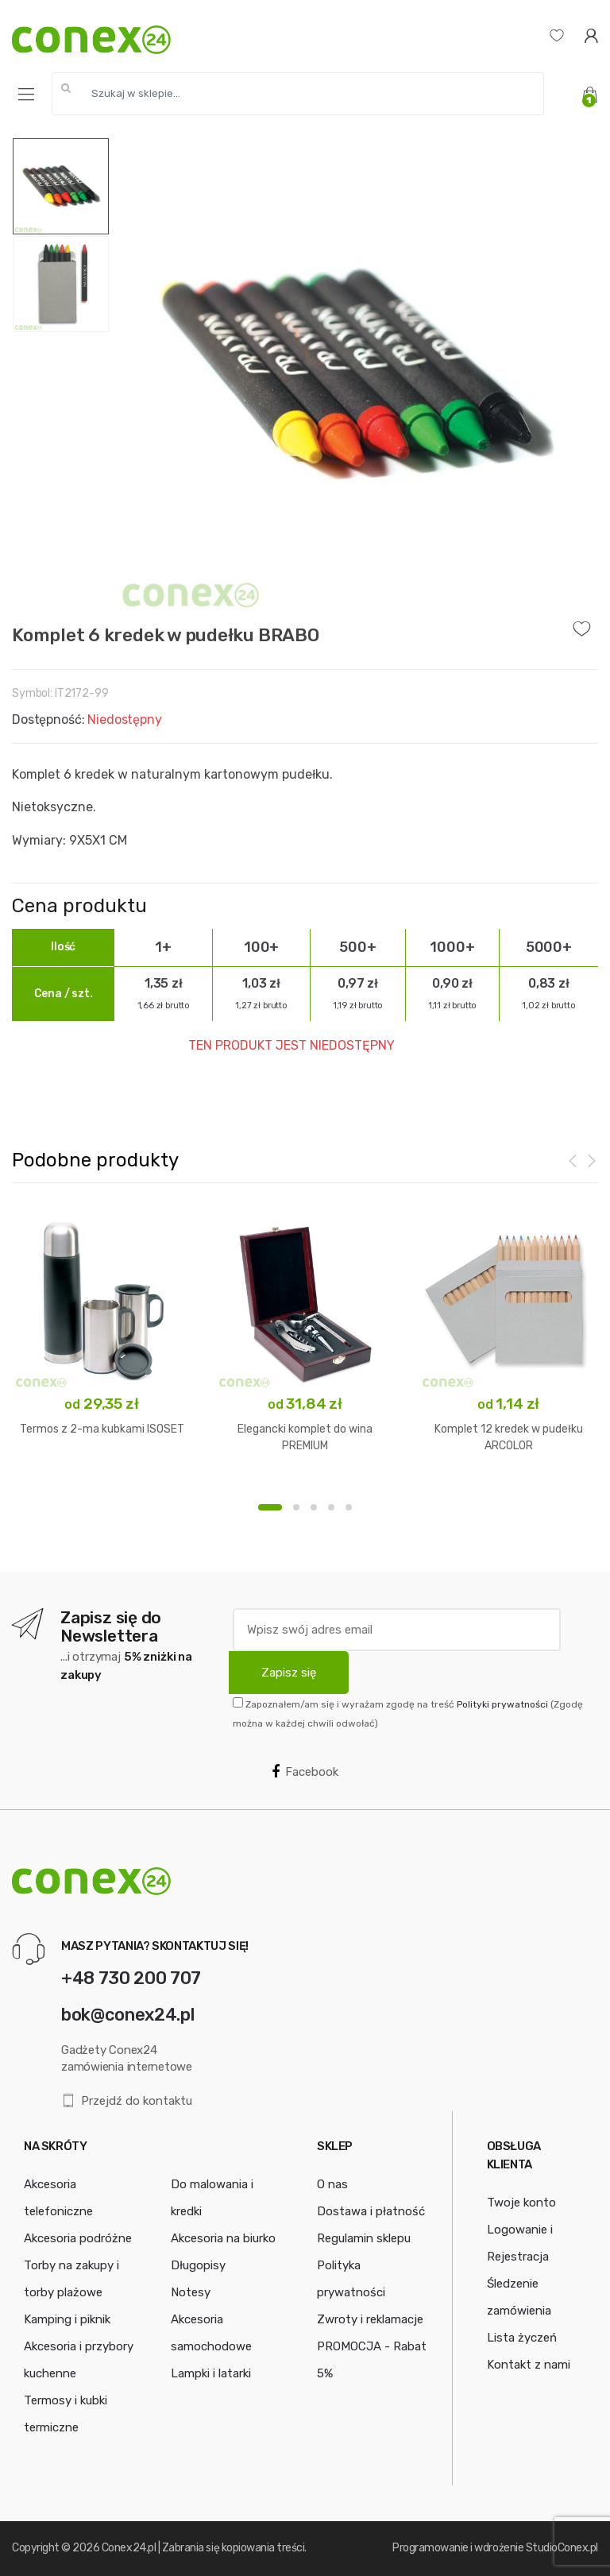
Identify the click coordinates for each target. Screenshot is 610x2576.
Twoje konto (521, 2202)
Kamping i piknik (67, 2319)
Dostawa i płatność (371, 2211)
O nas (332, 2184)
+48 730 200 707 (131, 1978)
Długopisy (198, 2265)
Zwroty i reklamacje (370, 2319)
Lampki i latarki (211, 2373)
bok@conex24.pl (127, 2014)
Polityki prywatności (502, 1704)
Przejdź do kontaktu (126, 2101)
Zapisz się (288, 1672)
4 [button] (331, 1507)
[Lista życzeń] (557, 35)
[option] (354, 375)
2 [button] (296, 1507)
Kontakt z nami (528, 2364)
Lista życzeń (522, 2337)
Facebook (305, 1772)
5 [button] (349, 1507)
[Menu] (26, 94)
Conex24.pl (129, 2548)
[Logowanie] (591, 35)
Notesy (190, 2292)
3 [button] (314, 1507)
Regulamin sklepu (364, 2238)
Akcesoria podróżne (78, 2238)
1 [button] (270, 1507)
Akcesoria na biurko (223, 2238)
